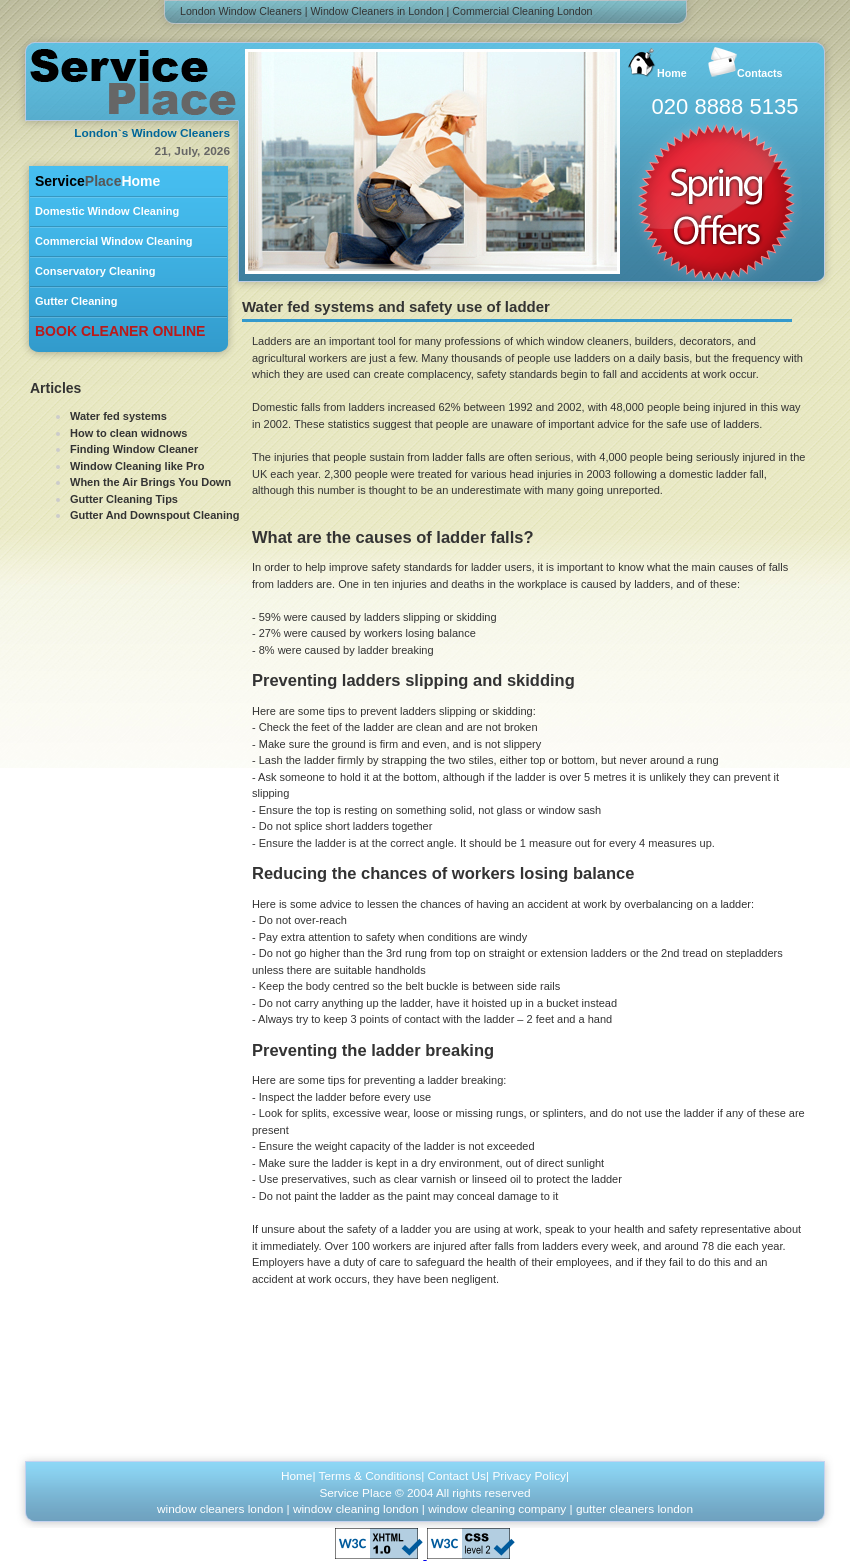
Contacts (745, 63)
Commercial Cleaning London (522, 11)
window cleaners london (220, 1509)
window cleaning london (356, 1509)
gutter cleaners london (634, 1509)
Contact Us (457, 1476)
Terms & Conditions (370, 1476)
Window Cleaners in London (377, 11)
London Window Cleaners (241, 11)
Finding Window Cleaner (134, 449)
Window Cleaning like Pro (137, 466)
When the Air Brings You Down (150, 482)
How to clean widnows (128, 433)
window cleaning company (497, 1509)
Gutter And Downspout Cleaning (154, 515)
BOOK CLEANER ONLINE (120, 331)
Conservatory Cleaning (95, 271)
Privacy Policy (529, 1476)
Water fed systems (118, 416)
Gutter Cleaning (76, 301)
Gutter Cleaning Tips (124, 499)
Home (97, 181)
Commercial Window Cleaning (114, 241)
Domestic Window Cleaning (107, 211)
